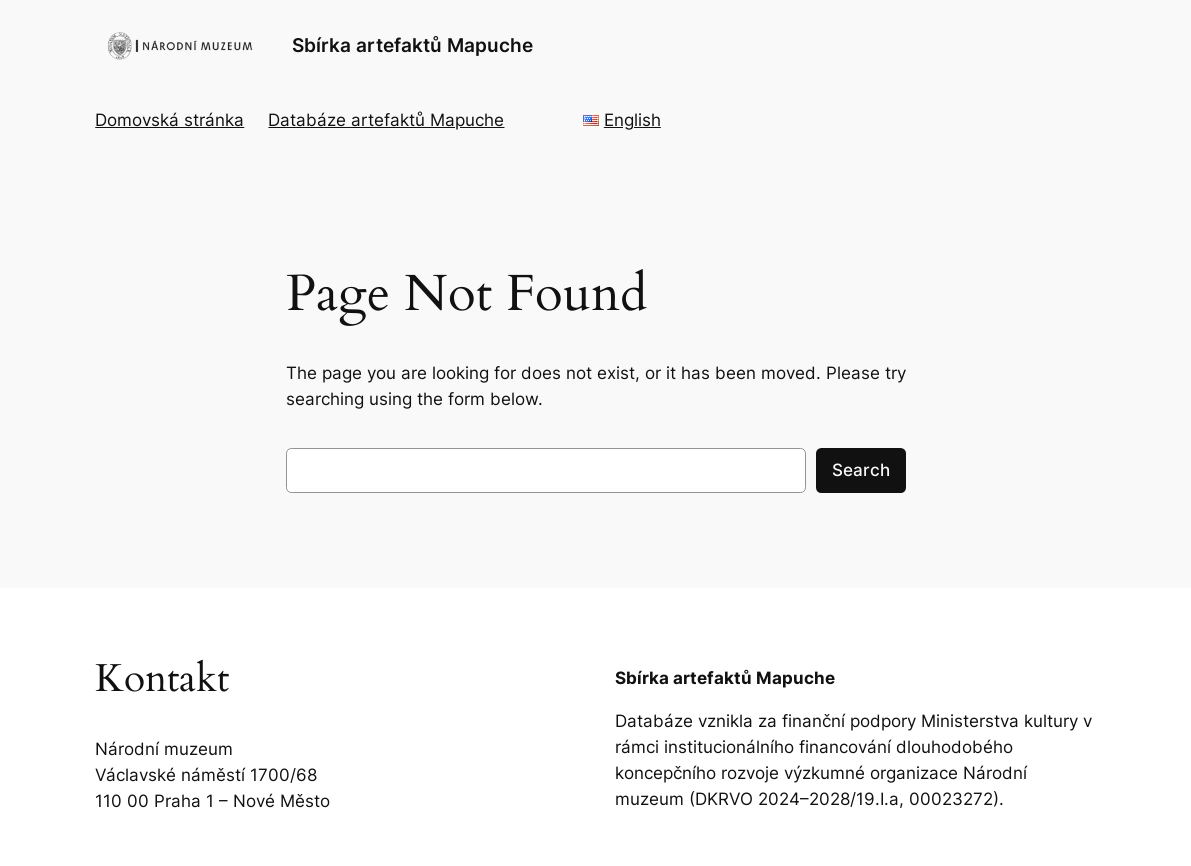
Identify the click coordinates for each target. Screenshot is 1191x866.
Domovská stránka (169, 120)
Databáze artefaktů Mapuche (386, 120)
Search (861, 470)
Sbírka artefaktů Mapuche (412, 45)
